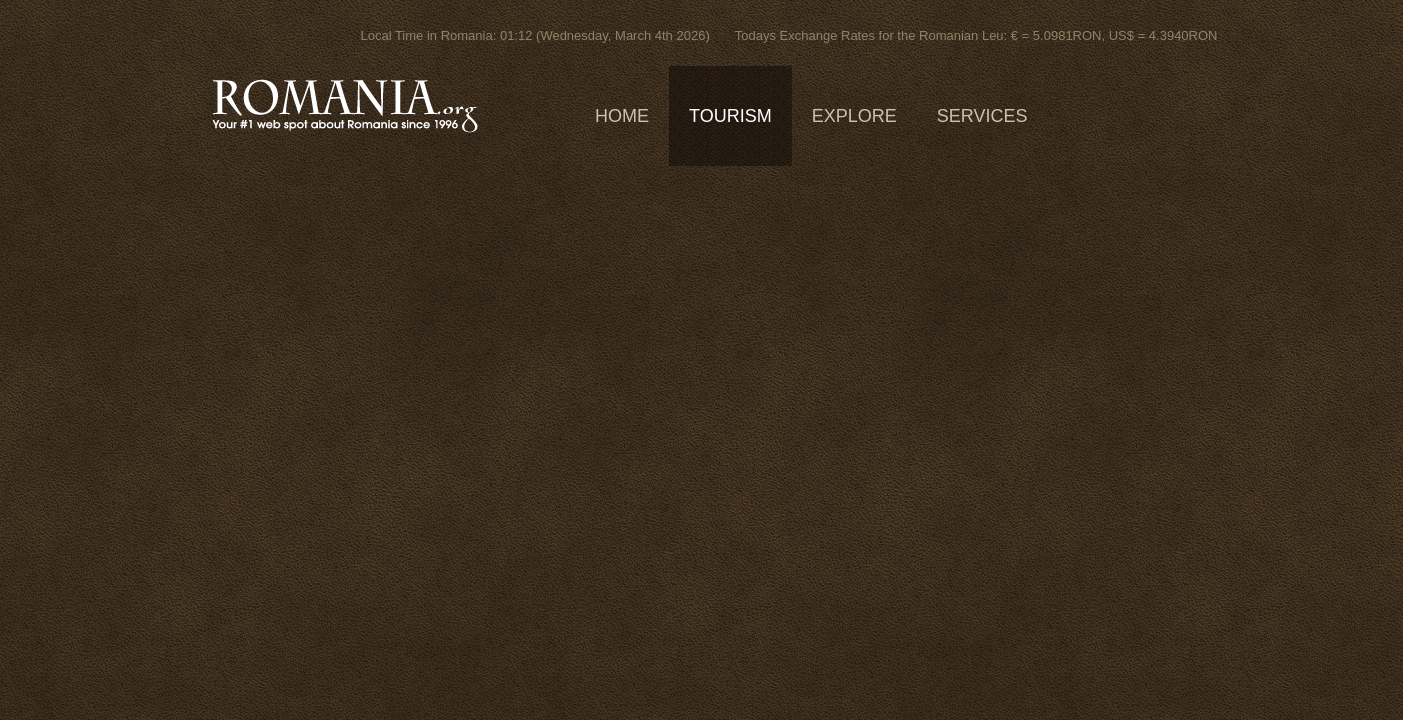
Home (622, 116)
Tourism (730, 116)
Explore (854, 116)
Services (982, 116)
